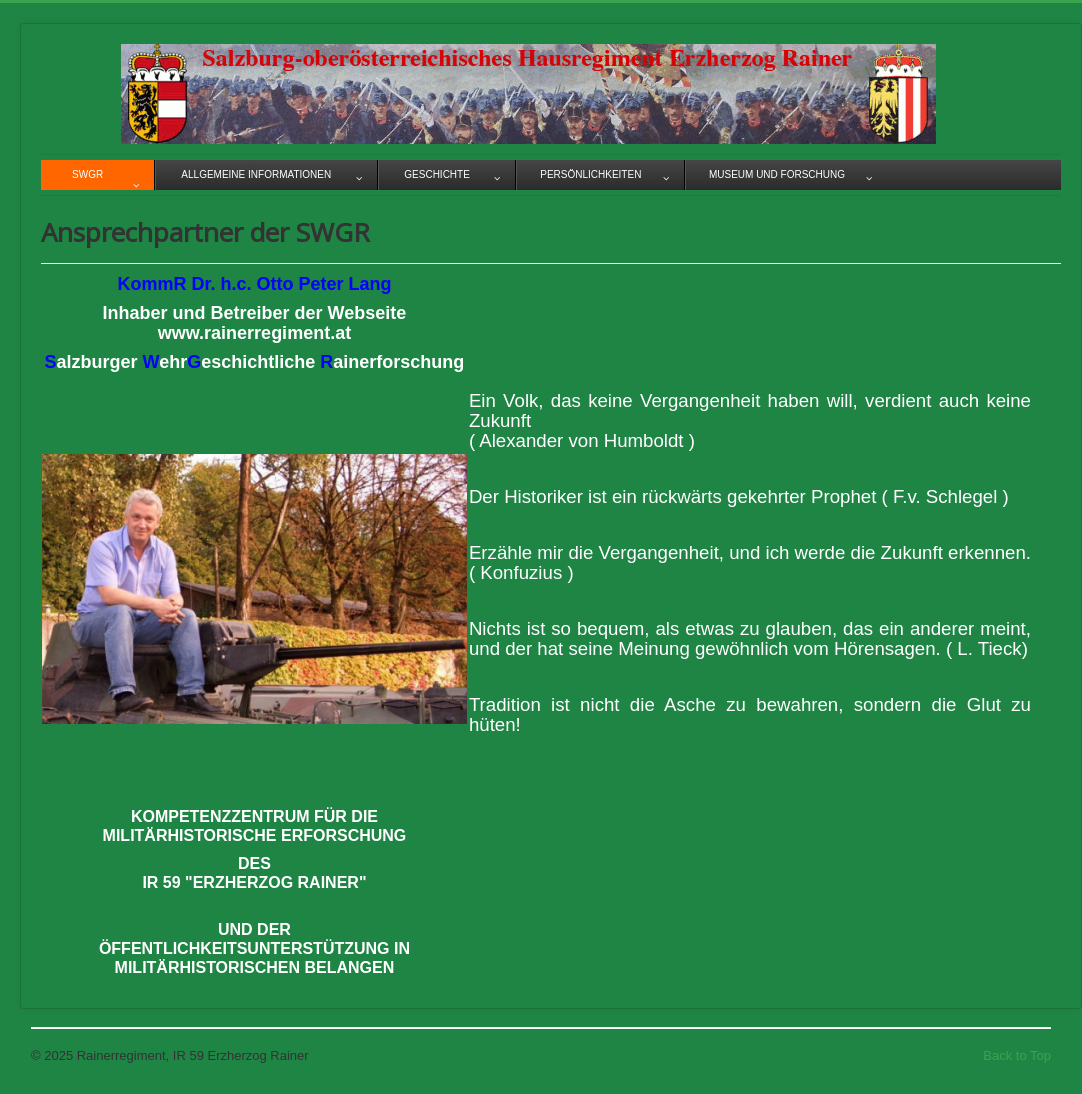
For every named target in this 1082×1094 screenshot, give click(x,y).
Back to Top (1017, 1055)
